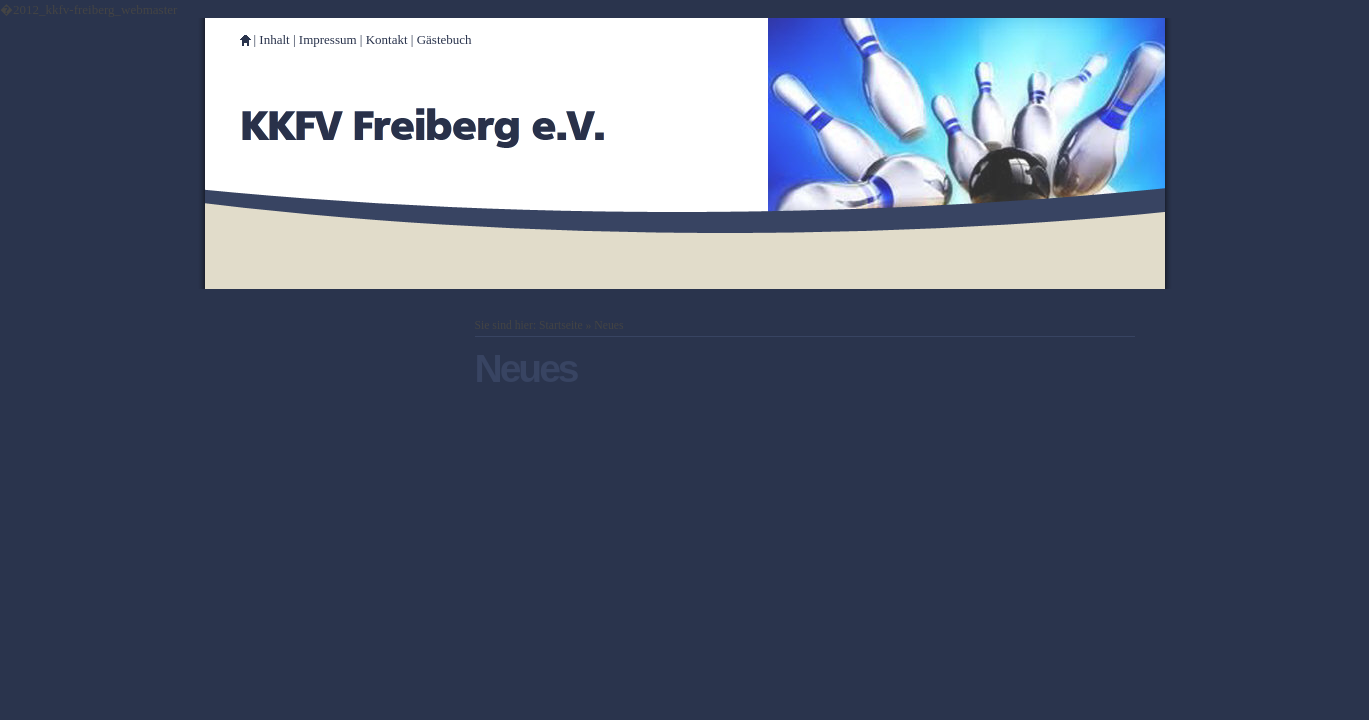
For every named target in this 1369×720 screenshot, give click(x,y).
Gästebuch (444, 39)
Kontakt (387, 39)
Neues (608, 325)
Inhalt (274, 39)
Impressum (328, 39)
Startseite (561, 325)
